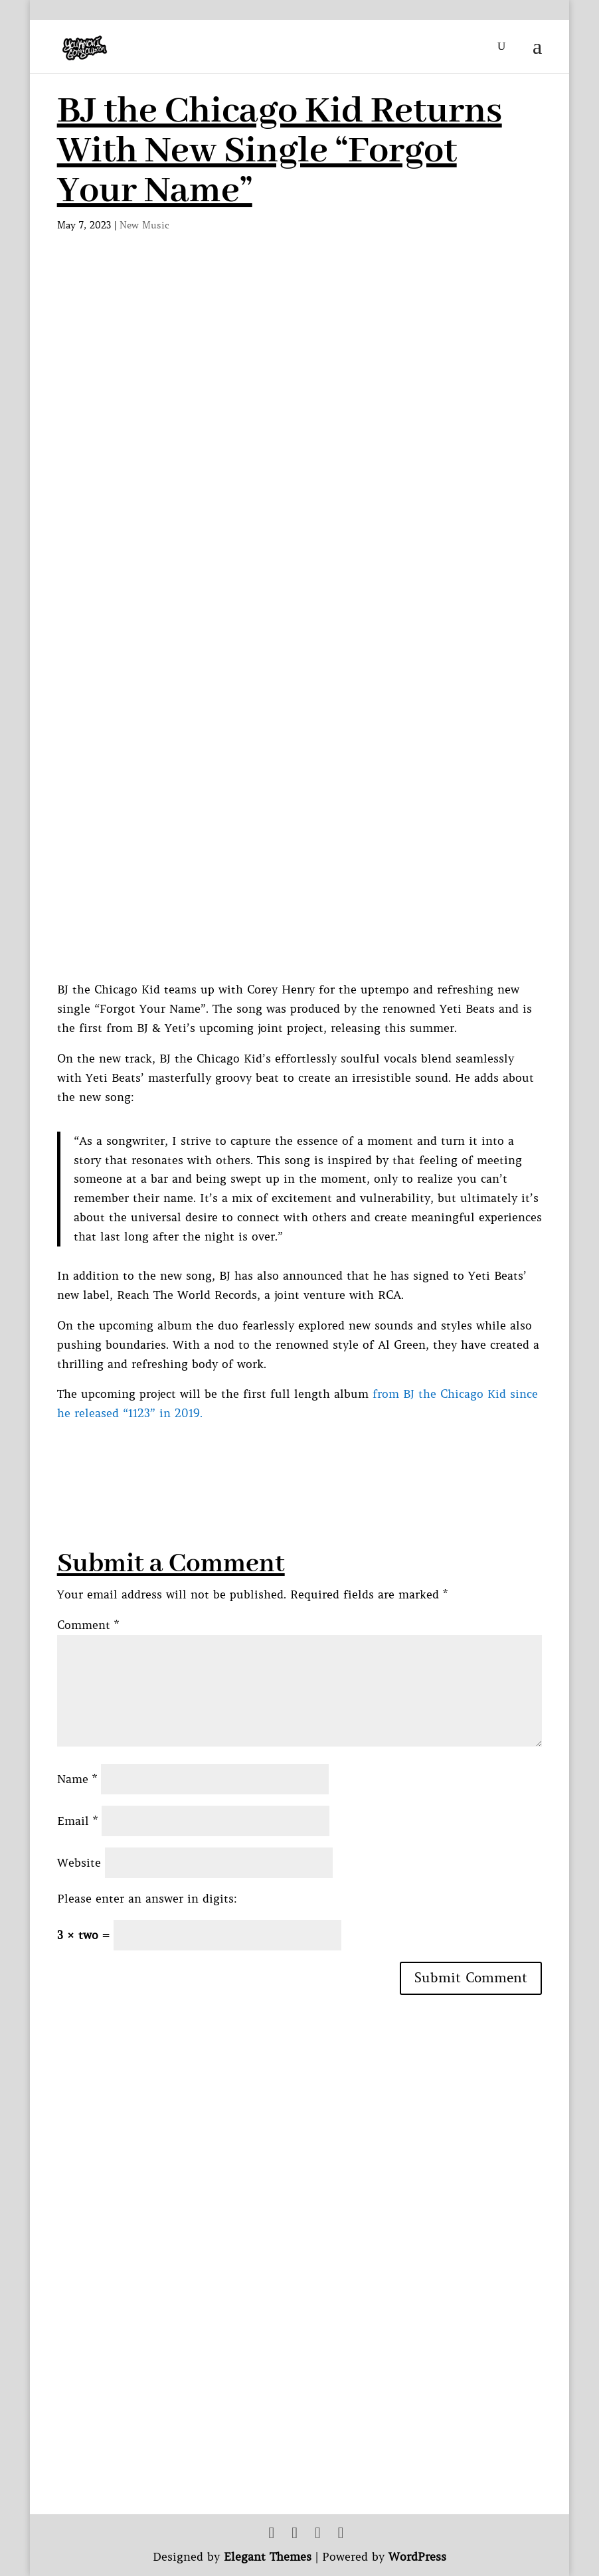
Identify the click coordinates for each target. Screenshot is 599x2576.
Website (79, 1862)
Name (77, 1779)
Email (77, 1821)
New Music (144, 225)
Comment (88, 1625)
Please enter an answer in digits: (147, 1898)
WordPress (417, 2556)
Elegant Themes (267, 2556)
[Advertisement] (299, 1453)
